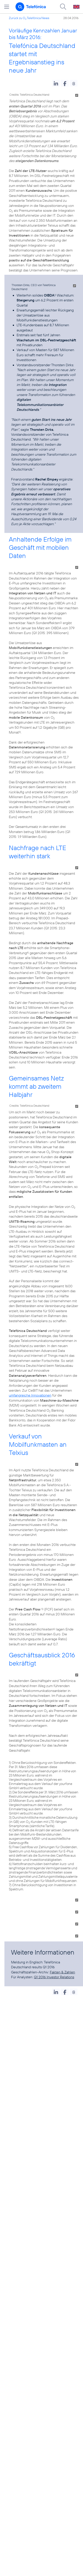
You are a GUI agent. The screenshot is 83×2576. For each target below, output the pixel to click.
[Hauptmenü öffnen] (6, 6)
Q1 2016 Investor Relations (54, 1977)
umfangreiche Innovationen (30, 1395)
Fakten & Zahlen (62, 1972)
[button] (56, 83)
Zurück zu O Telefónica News (29, 18)
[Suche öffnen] (63, 6)
